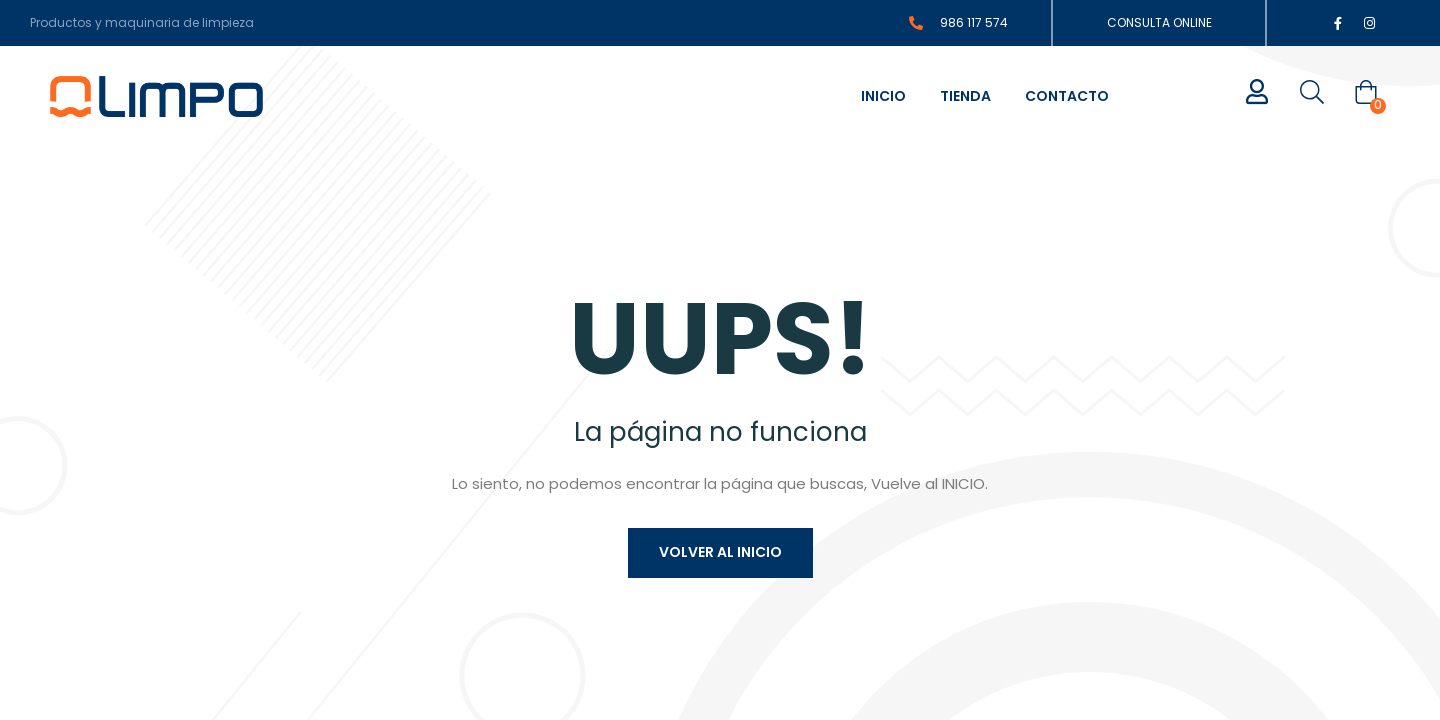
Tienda (965, 96)
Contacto (1067, 96)
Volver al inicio (720, 552)
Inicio (883, 96)
